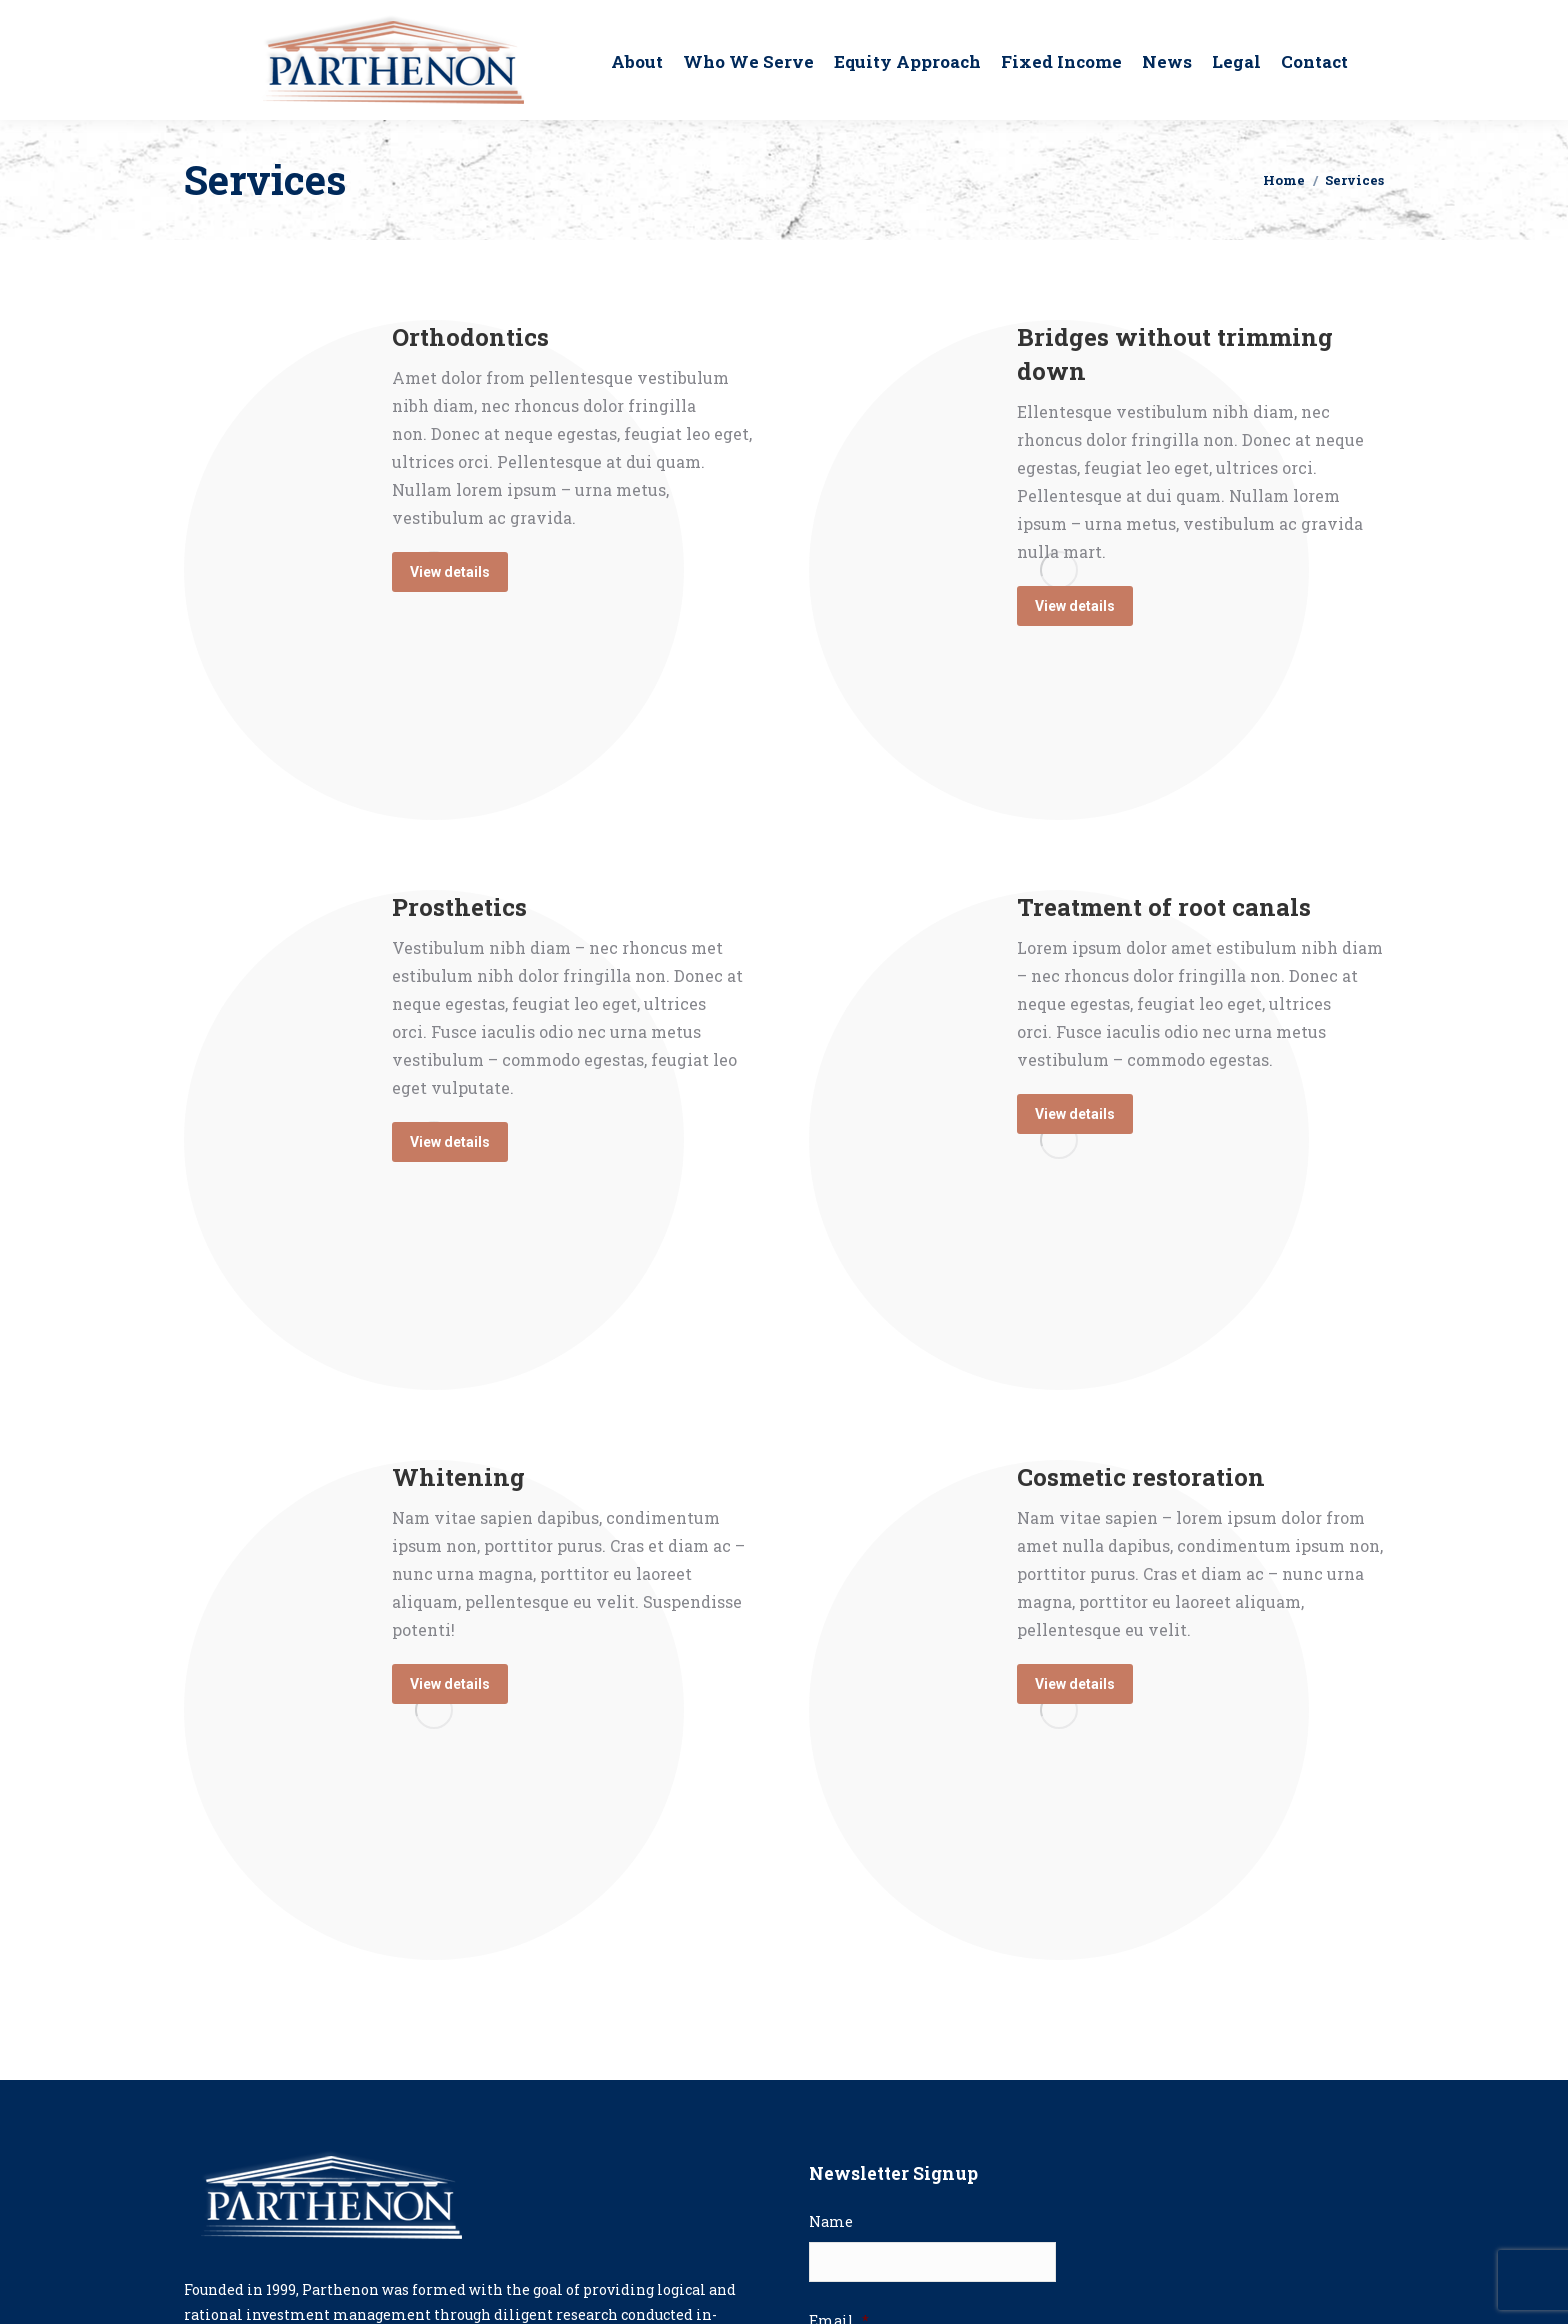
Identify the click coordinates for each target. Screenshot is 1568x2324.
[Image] (1059, 1140)
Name (831, 2222)
